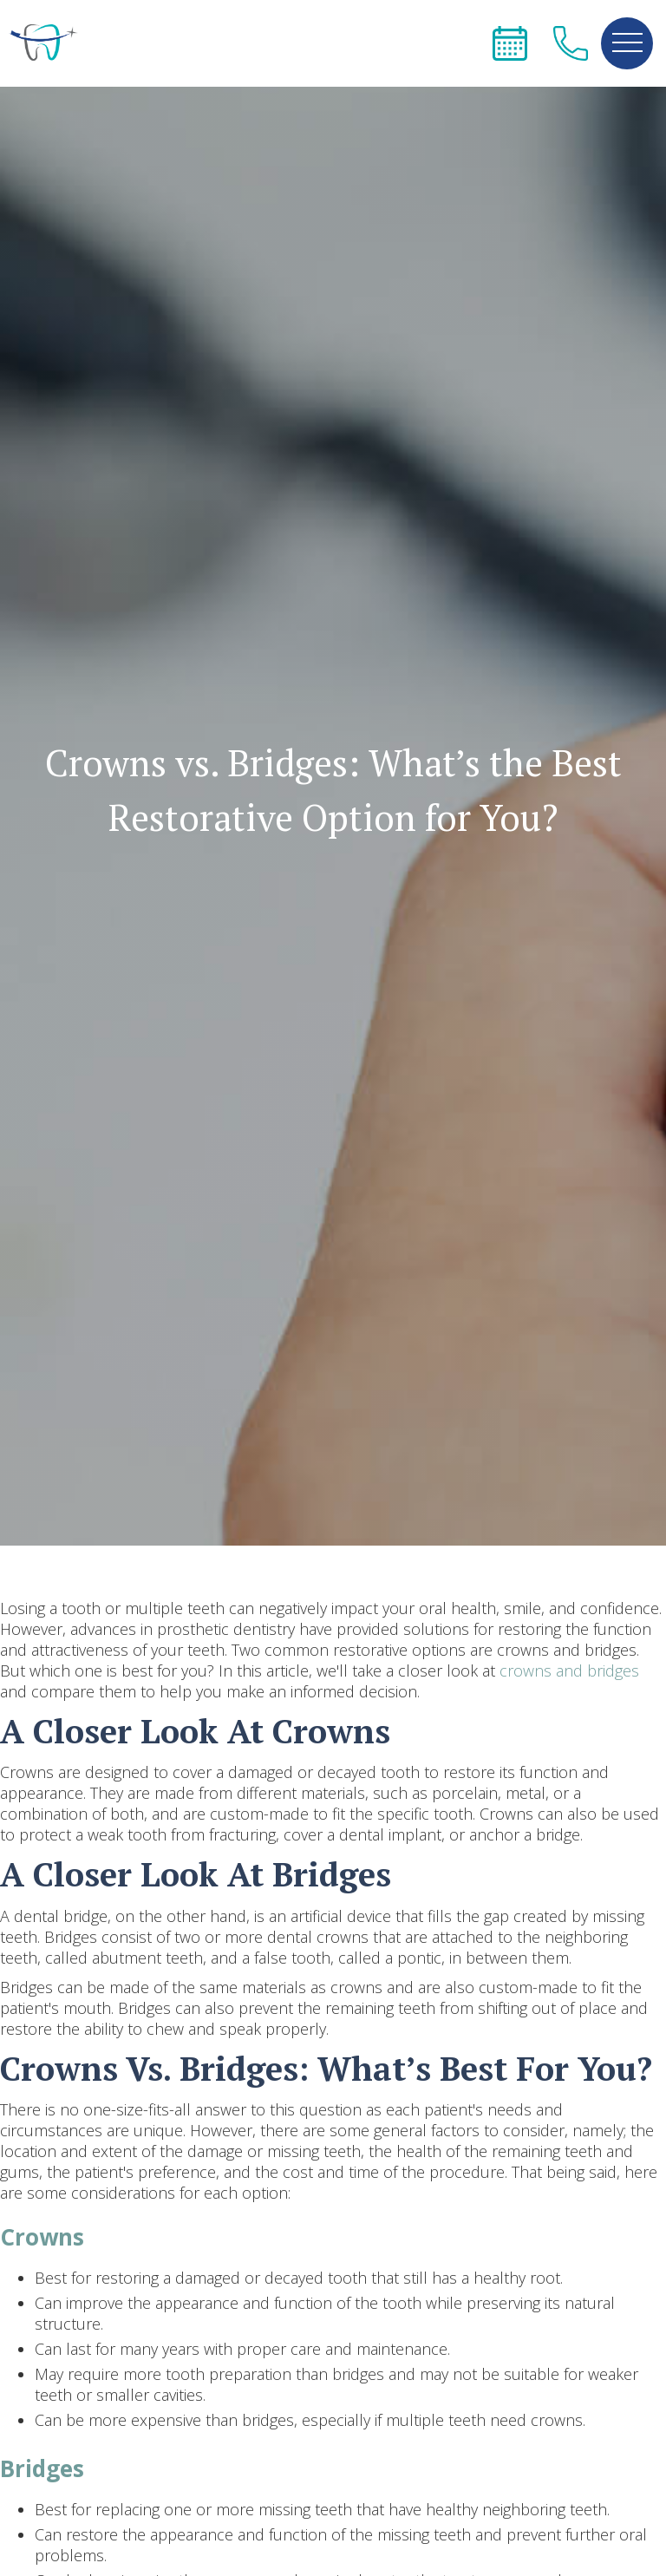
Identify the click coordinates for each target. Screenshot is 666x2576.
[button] (627, 43)
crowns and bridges (569, 1670)
